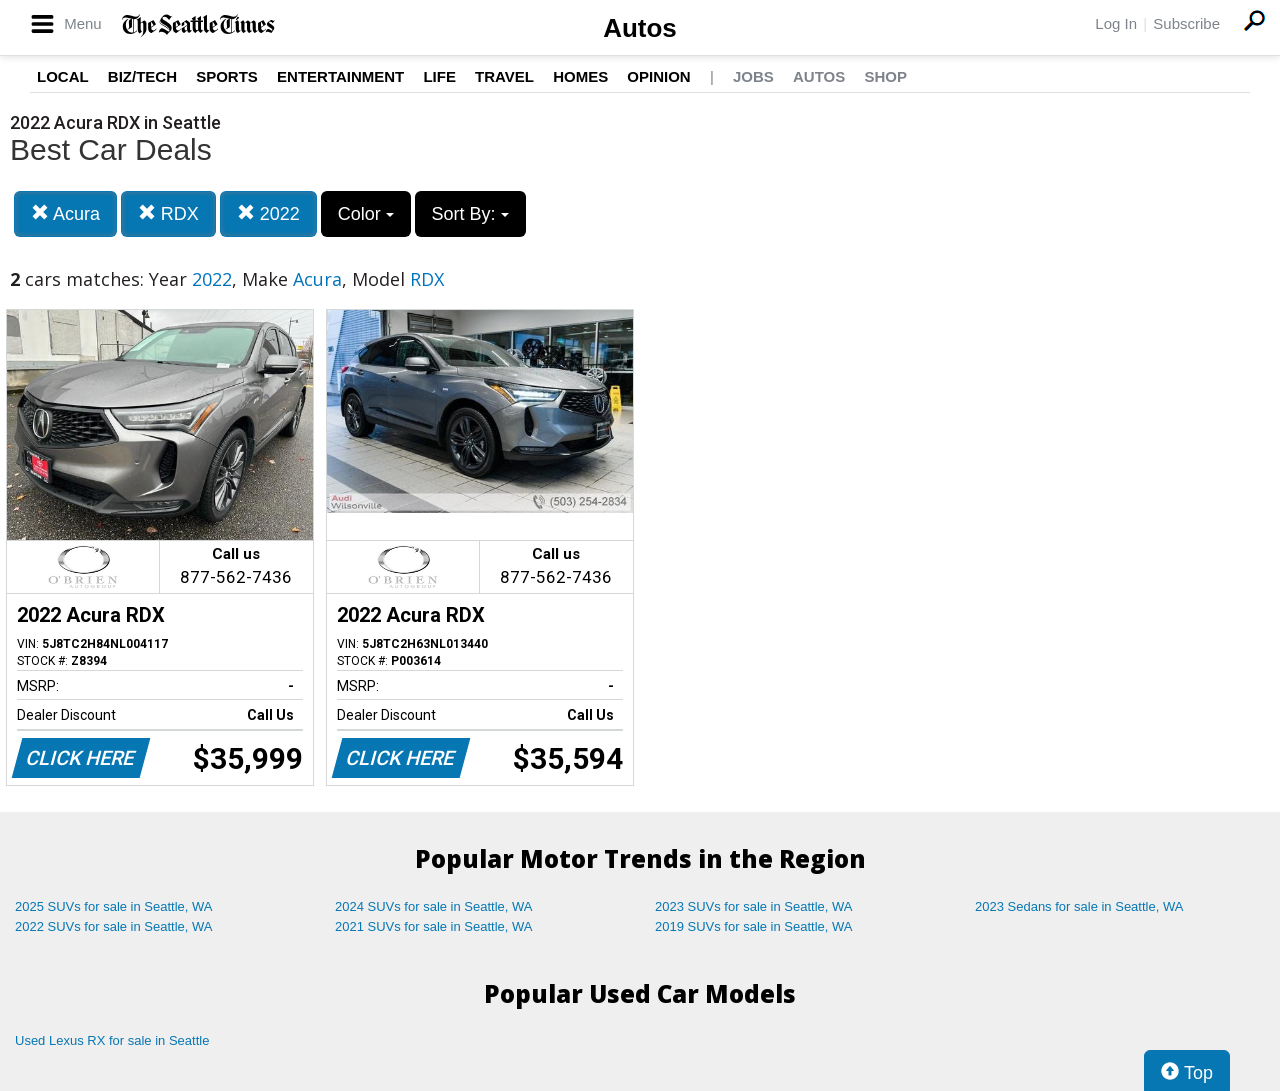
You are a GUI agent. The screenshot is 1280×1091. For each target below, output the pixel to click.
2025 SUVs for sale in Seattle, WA (114, 906)
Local (63, 76)
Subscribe (1186, 23)
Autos (640, 28)
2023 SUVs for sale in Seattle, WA (754, 906)
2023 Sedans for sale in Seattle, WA (1079, 906)
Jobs (753, 76)
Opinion (658, 76)
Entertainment (340, 76)
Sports (227, 76)
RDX (168, 213)
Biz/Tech (142, 76)
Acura (65, 213)
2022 (268, 213)
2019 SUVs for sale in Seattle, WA (754, 926)
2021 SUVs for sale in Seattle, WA (434, 926)
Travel (504, 76)
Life (439, 76)
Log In (1116, 23)
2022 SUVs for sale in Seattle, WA (114, 926)
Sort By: (470, 214)
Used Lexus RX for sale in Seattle (112, 1040)
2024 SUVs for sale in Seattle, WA (434, 906)
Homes (580, 76)
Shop (885, 76)
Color (366, 214)
